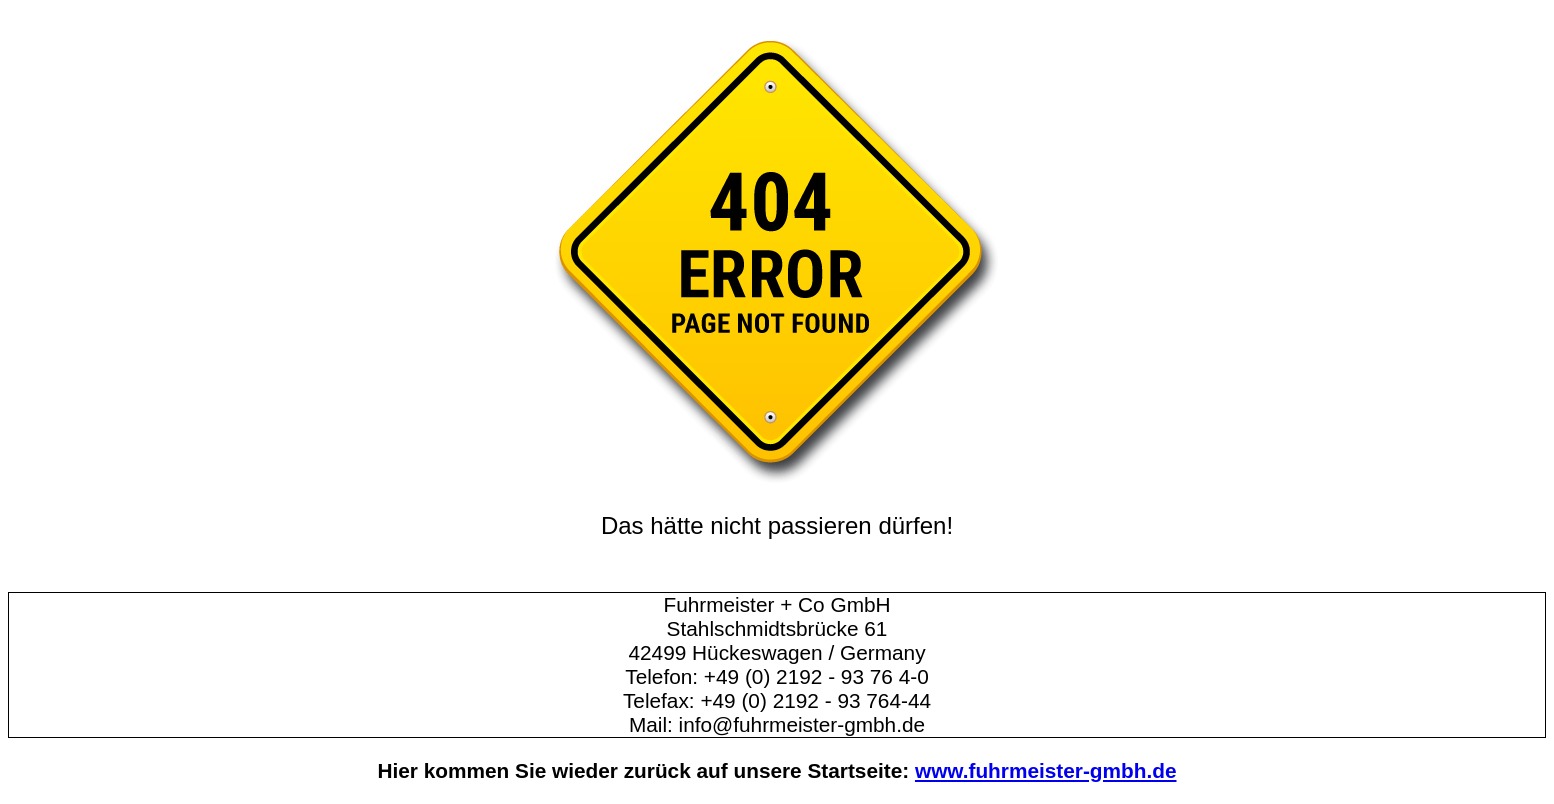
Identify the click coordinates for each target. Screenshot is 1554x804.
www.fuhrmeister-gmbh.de (1046, 770)
